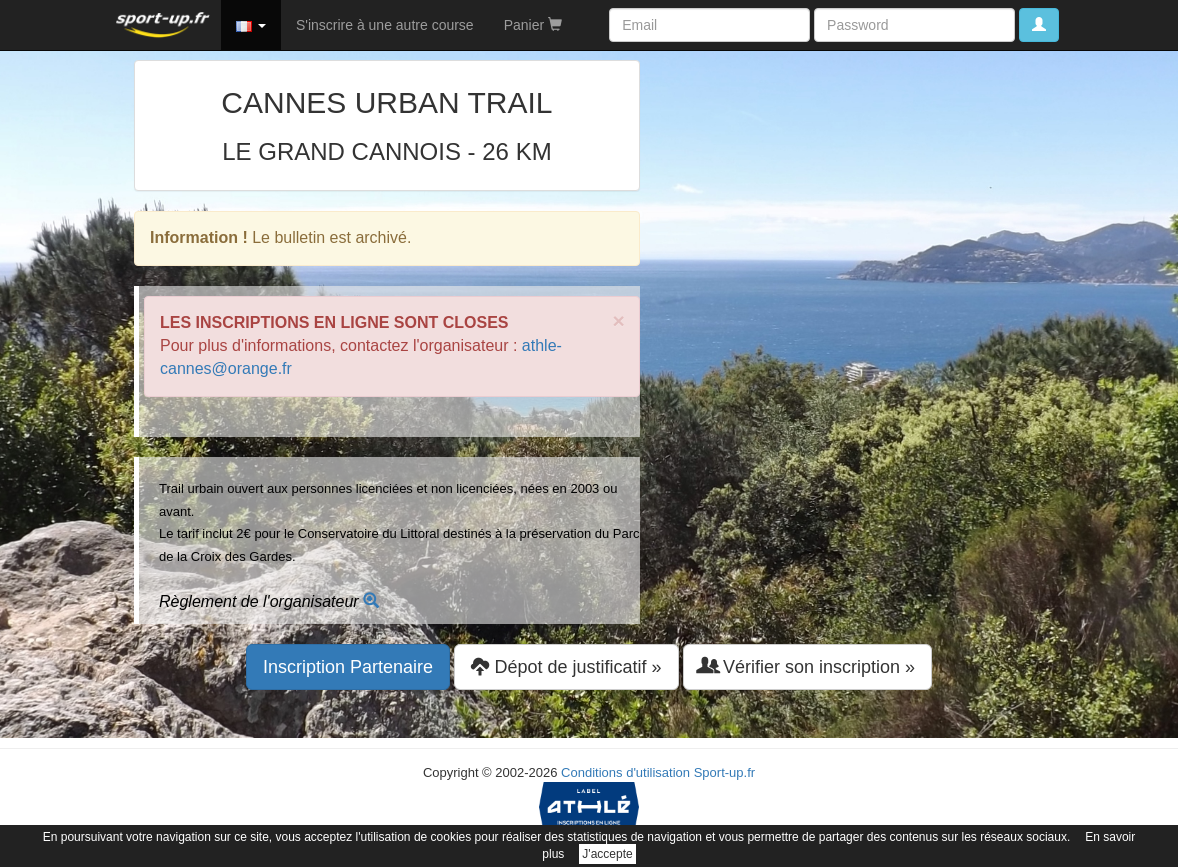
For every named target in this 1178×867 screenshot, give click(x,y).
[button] (251, 25)
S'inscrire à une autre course (385, 25)
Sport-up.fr (724, 772)
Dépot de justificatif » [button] (566, 666)
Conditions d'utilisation (625, 772)
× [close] (619, 320)
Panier (533, 25)
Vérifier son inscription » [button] (807, 666)
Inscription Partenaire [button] (348, 667)
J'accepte (607, 854)
